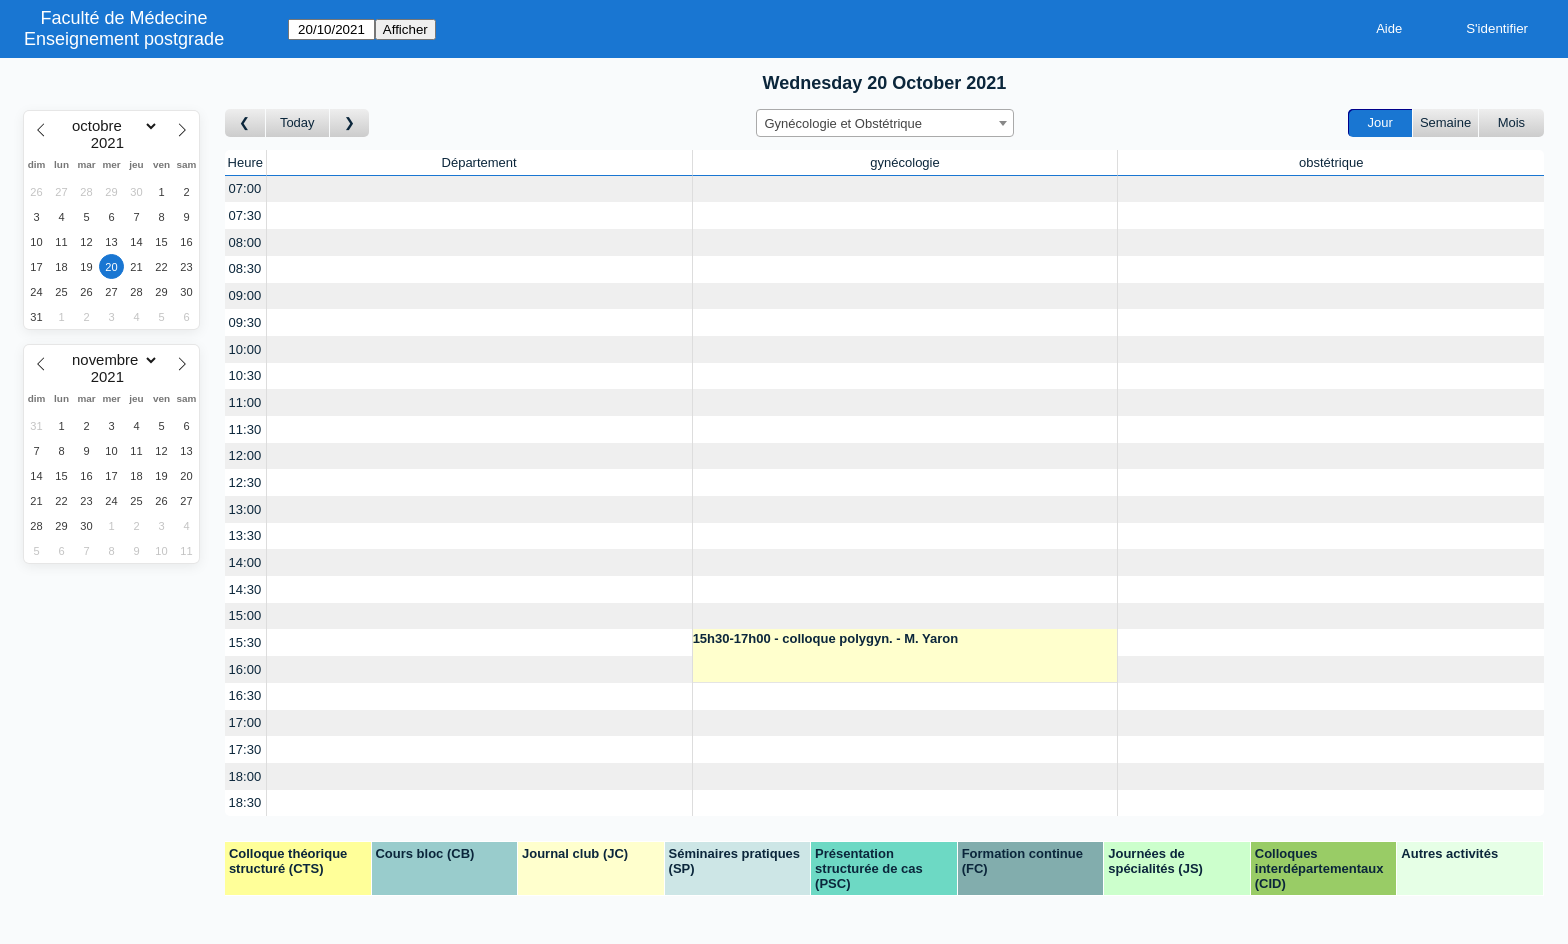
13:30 (245, 535)
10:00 (245, 349)
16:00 (245, 669)
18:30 (245, 802)
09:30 (245, 322)
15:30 (245, 642)
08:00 (245, 242)
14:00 (245, 562)
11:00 (245, 402)
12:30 (245, 482)
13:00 (245, 509)
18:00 (245, 776)
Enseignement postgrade (124, 39)
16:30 (245, 695)
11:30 (245, 429)
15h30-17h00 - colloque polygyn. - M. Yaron (826, 638)
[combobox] (885, 123)
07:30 (245, 215)
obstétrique (1331, 162)
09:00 (245, 295)
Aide (1389, 28)
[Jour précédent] (245, 123)
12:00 (245, 455)
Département (479, 162)
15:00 (245, 615)
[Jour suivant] (350, 123)
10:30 (245, 375)
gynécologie (904, 162)
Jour (1380, 122)
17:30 (245, 749)
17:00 (245, 722)
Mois (1511, 122)
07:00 (245, 188)
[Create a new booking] (479, 189)
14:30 (245, 589)
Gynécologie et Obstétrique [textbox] (844, 123)
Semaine (1445, 122)
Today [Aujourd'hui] (297, 122)
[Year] (112, 143)
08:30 (245, 268)
